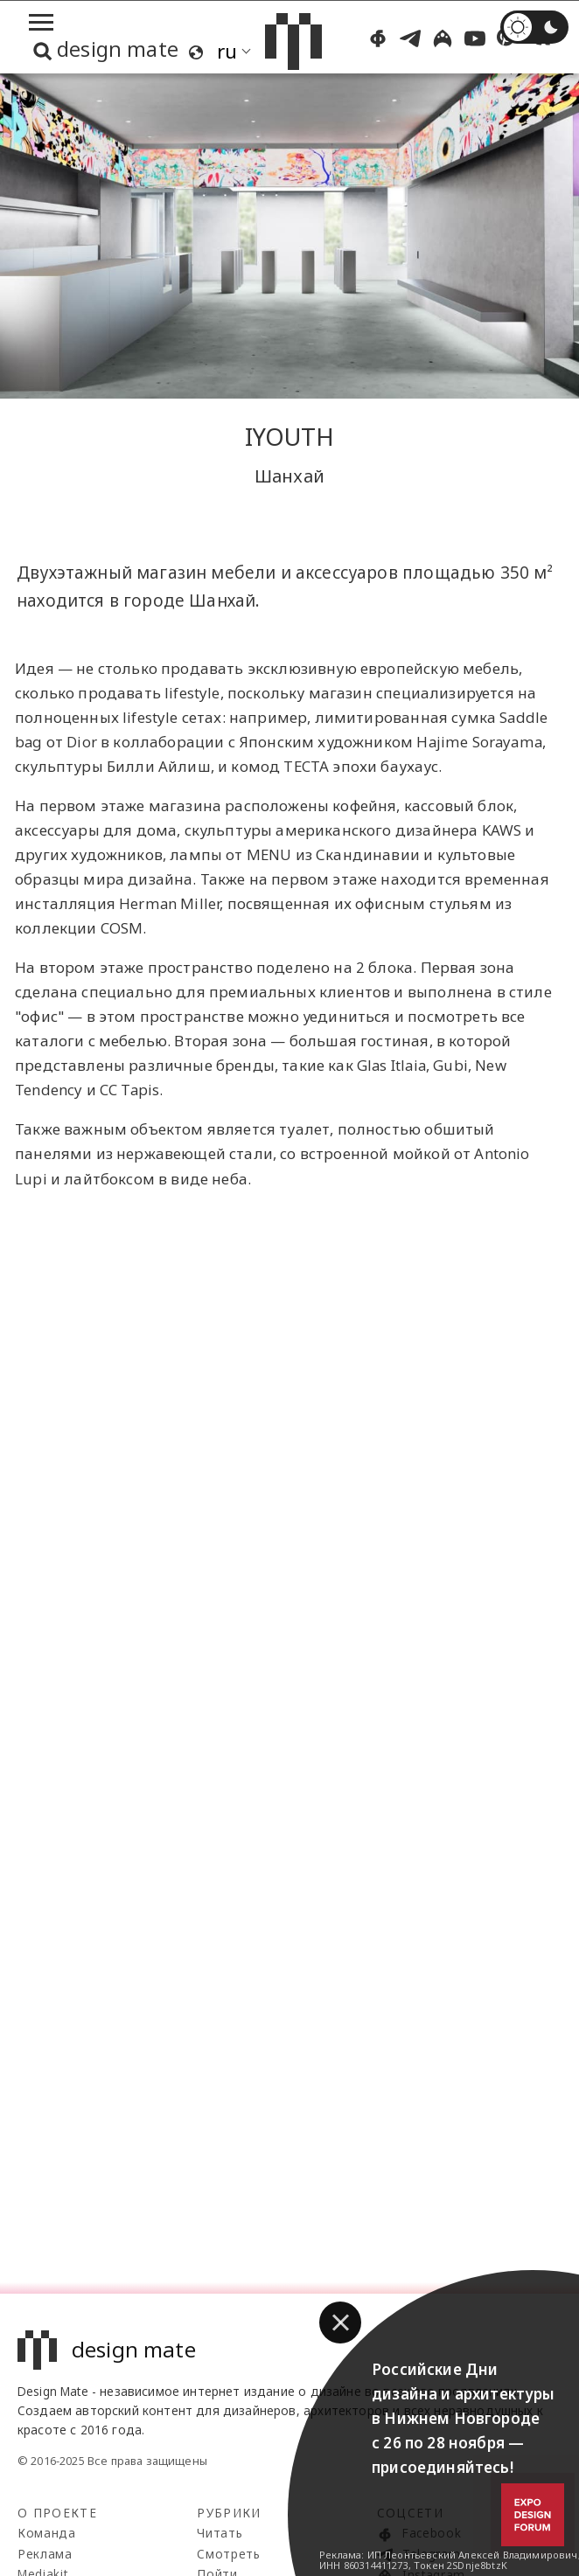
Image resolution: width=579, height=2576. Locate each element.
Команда (46, 2532)
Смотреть (228, 2553)
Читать (219, 2532)
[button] (340, 2322)
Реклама (45, 2553)
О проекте (57, 2512)
